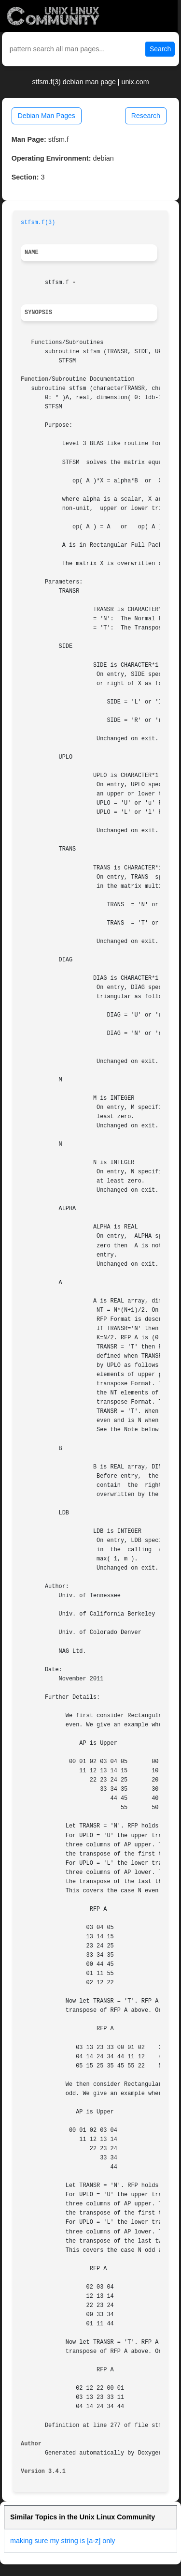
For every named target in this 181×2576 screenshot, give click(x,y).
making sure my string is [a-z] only (62, 2541)
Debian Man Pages (46, 116)
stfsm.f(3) (38, 222)
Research (145, 116)
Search (160, 49)
